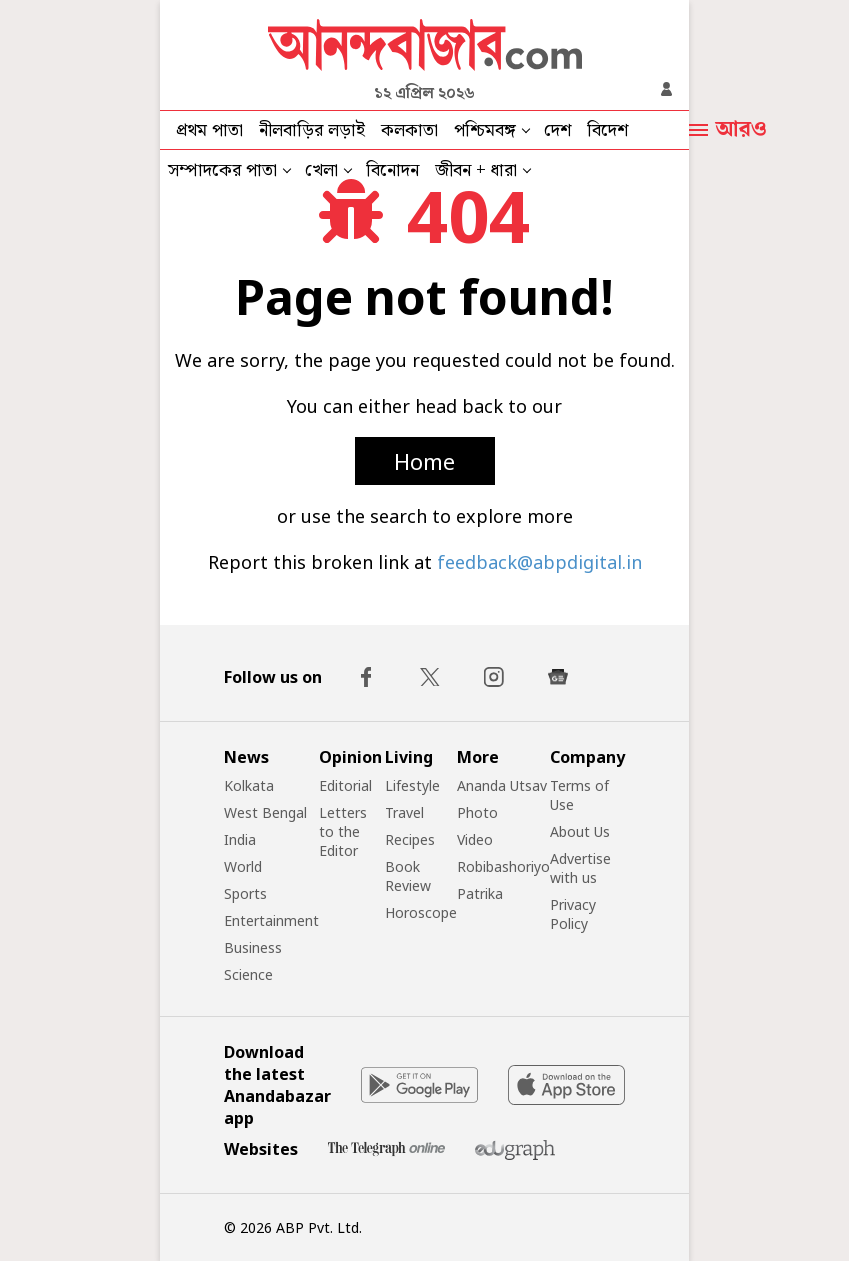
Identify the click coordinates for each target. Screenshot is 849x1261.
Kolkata (249, 785)
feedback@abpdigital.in (539, 562)
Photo (477, 812)
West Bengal (265, 812)
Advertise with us (580, 868)
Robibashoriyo (503, 866)
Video (475, 839)
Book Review (408, 876)
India (240, 839)
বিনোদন (392, 170)
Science (248, 974)
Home (424, 461)
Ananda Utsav (502, 785)
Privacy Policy (573, 914)
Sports (245, 893)
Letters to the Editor (343, 831)
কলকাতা (409, 130)
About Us (580, 831)
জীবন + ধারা (476, 170)
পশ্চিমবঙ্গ (485, 130)
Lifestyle (412, 785)
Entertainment (271, 920)
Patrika (480, 893)
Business (253, 947)
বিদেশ (607, 130)
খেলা (321, 170)
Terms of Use (579, 795)
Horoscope (421, 912)
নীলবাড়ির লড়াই (312, 130)
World (243, 866)
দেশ (557, 130)
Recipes (410, 839)
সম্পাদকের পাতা (222, 170)
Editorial (345, 785)
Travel (404, 812)
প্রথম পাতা (209, 130)
